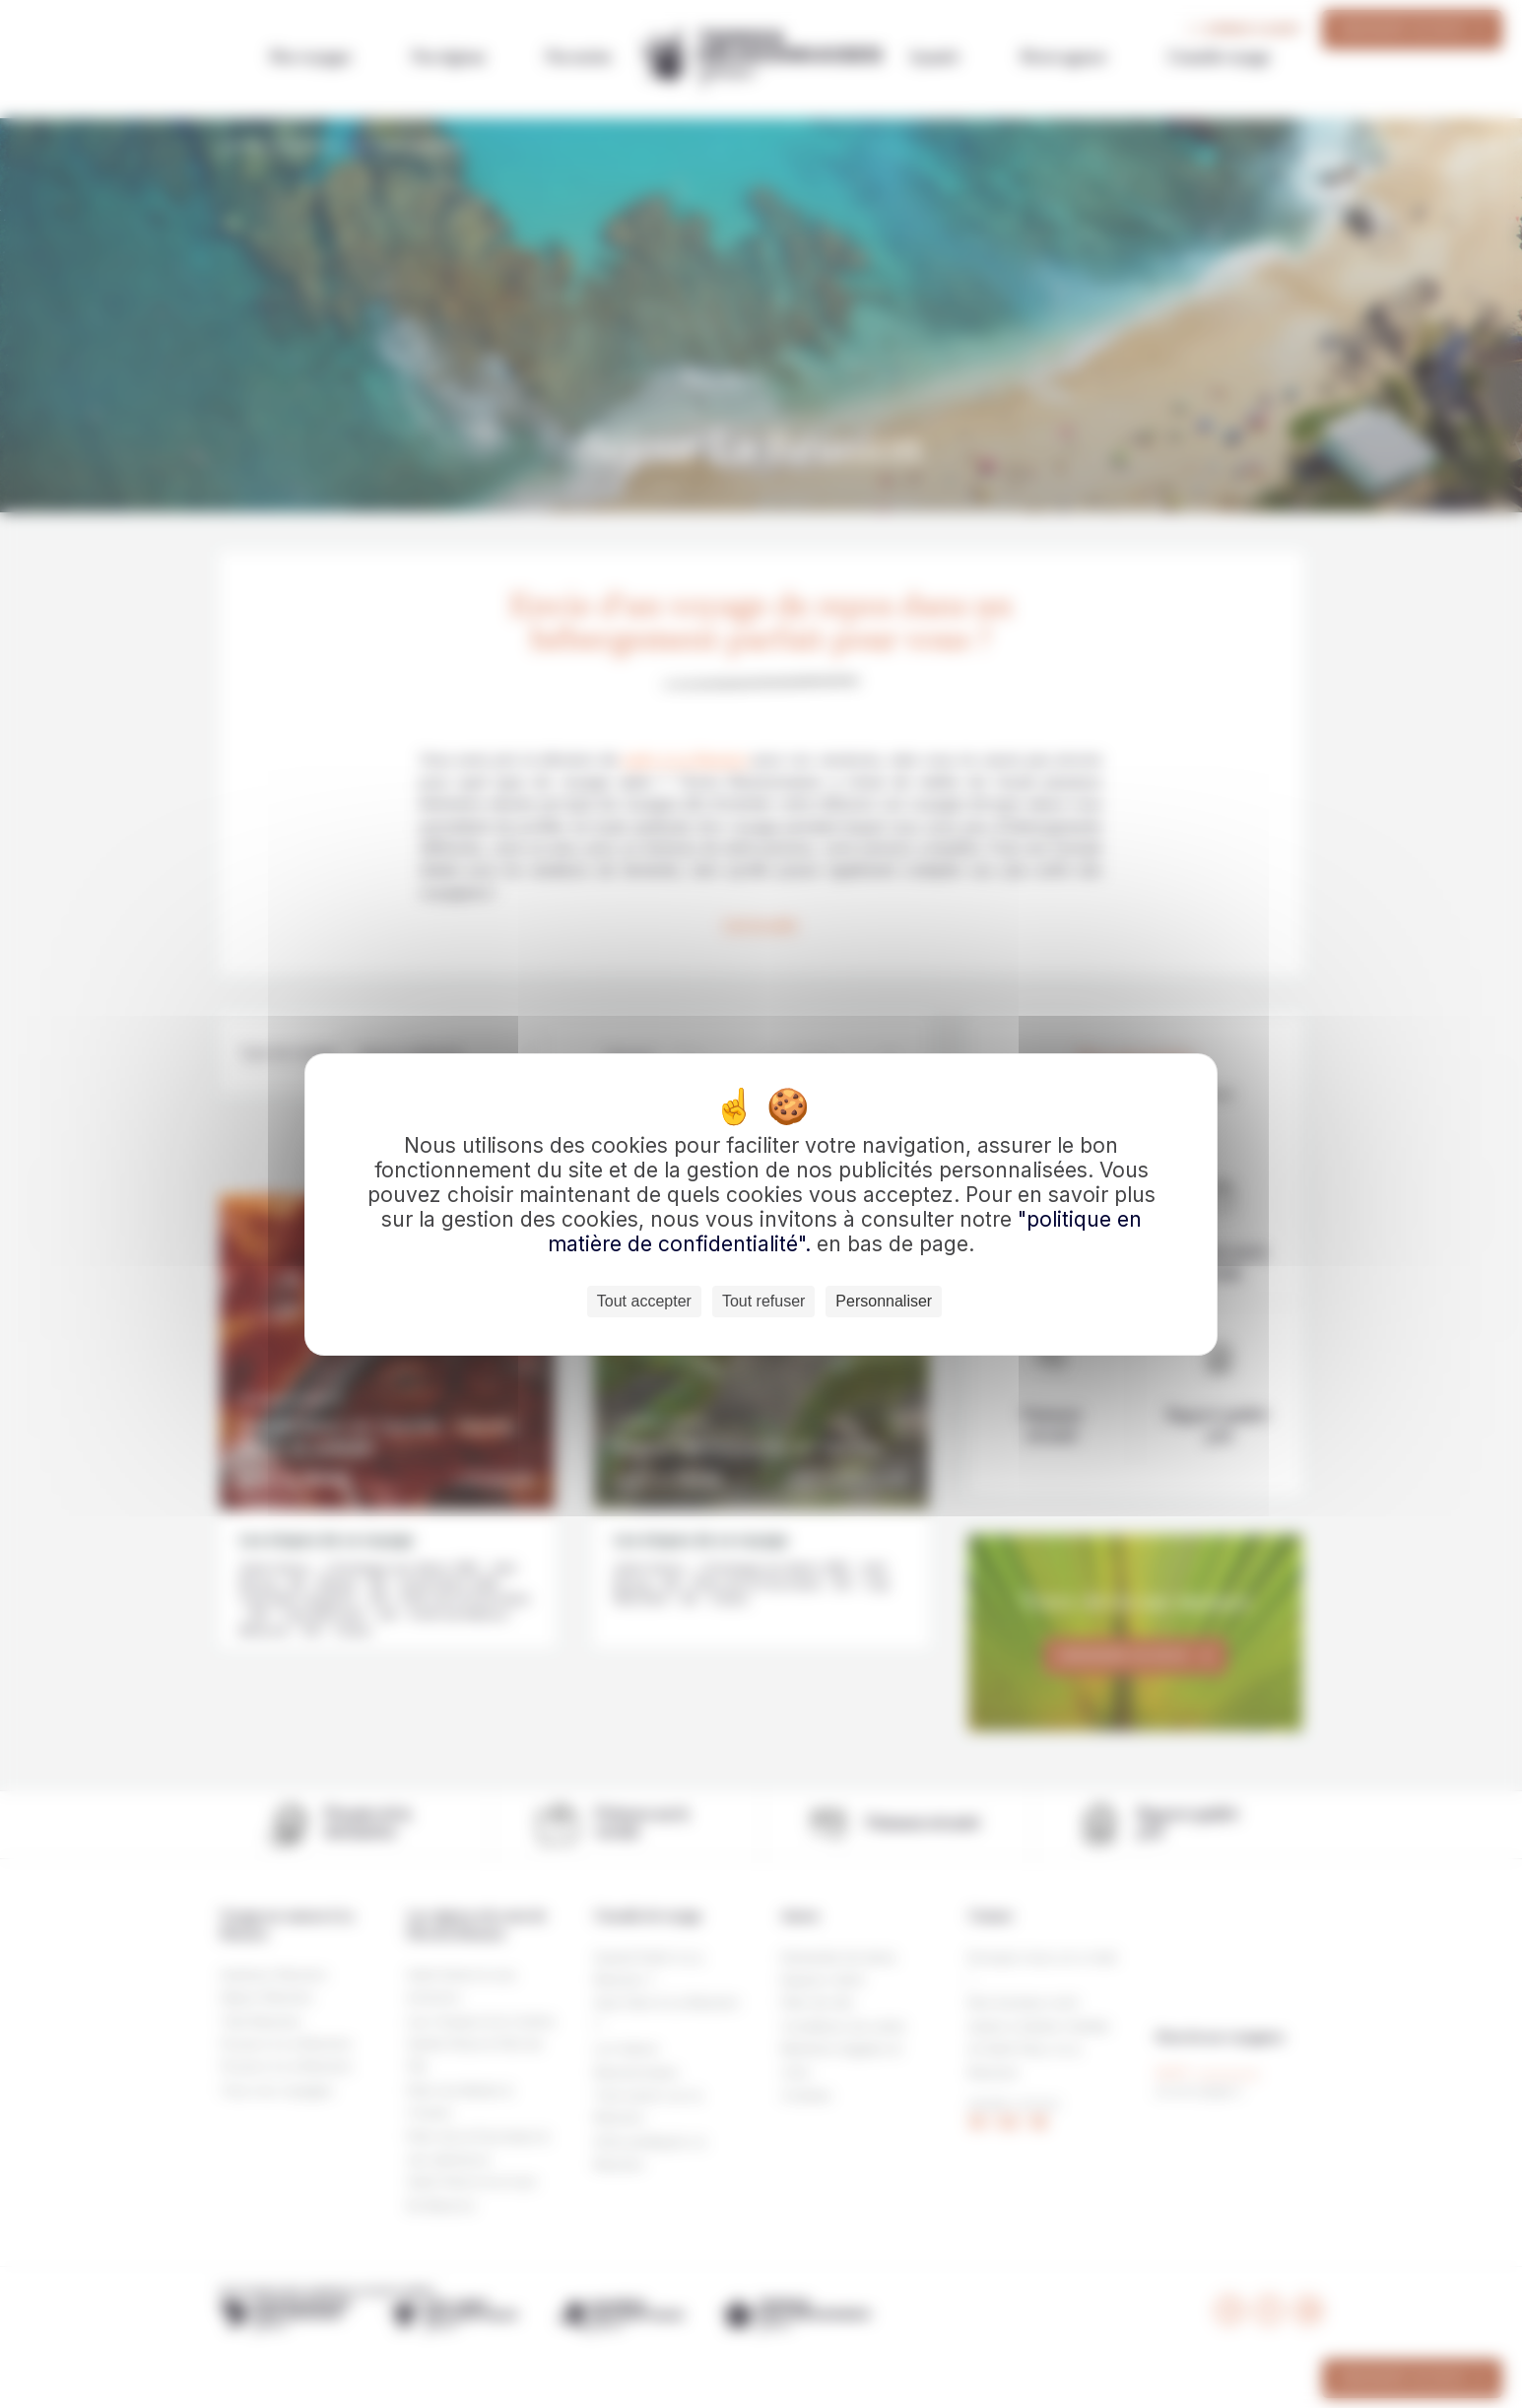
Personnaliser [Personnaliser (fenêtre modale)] (883, 1301)
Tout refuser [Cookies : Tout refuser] (763, 1301)
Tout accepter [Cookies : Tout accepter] (644, 1301)
